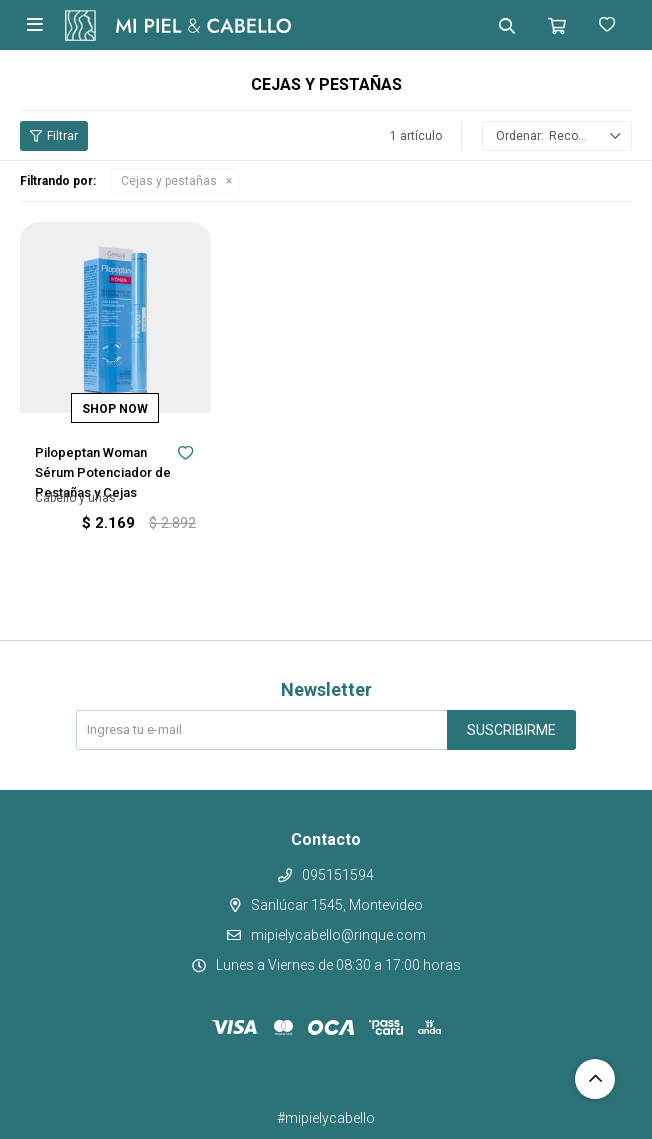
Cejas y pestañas (169, 181)
